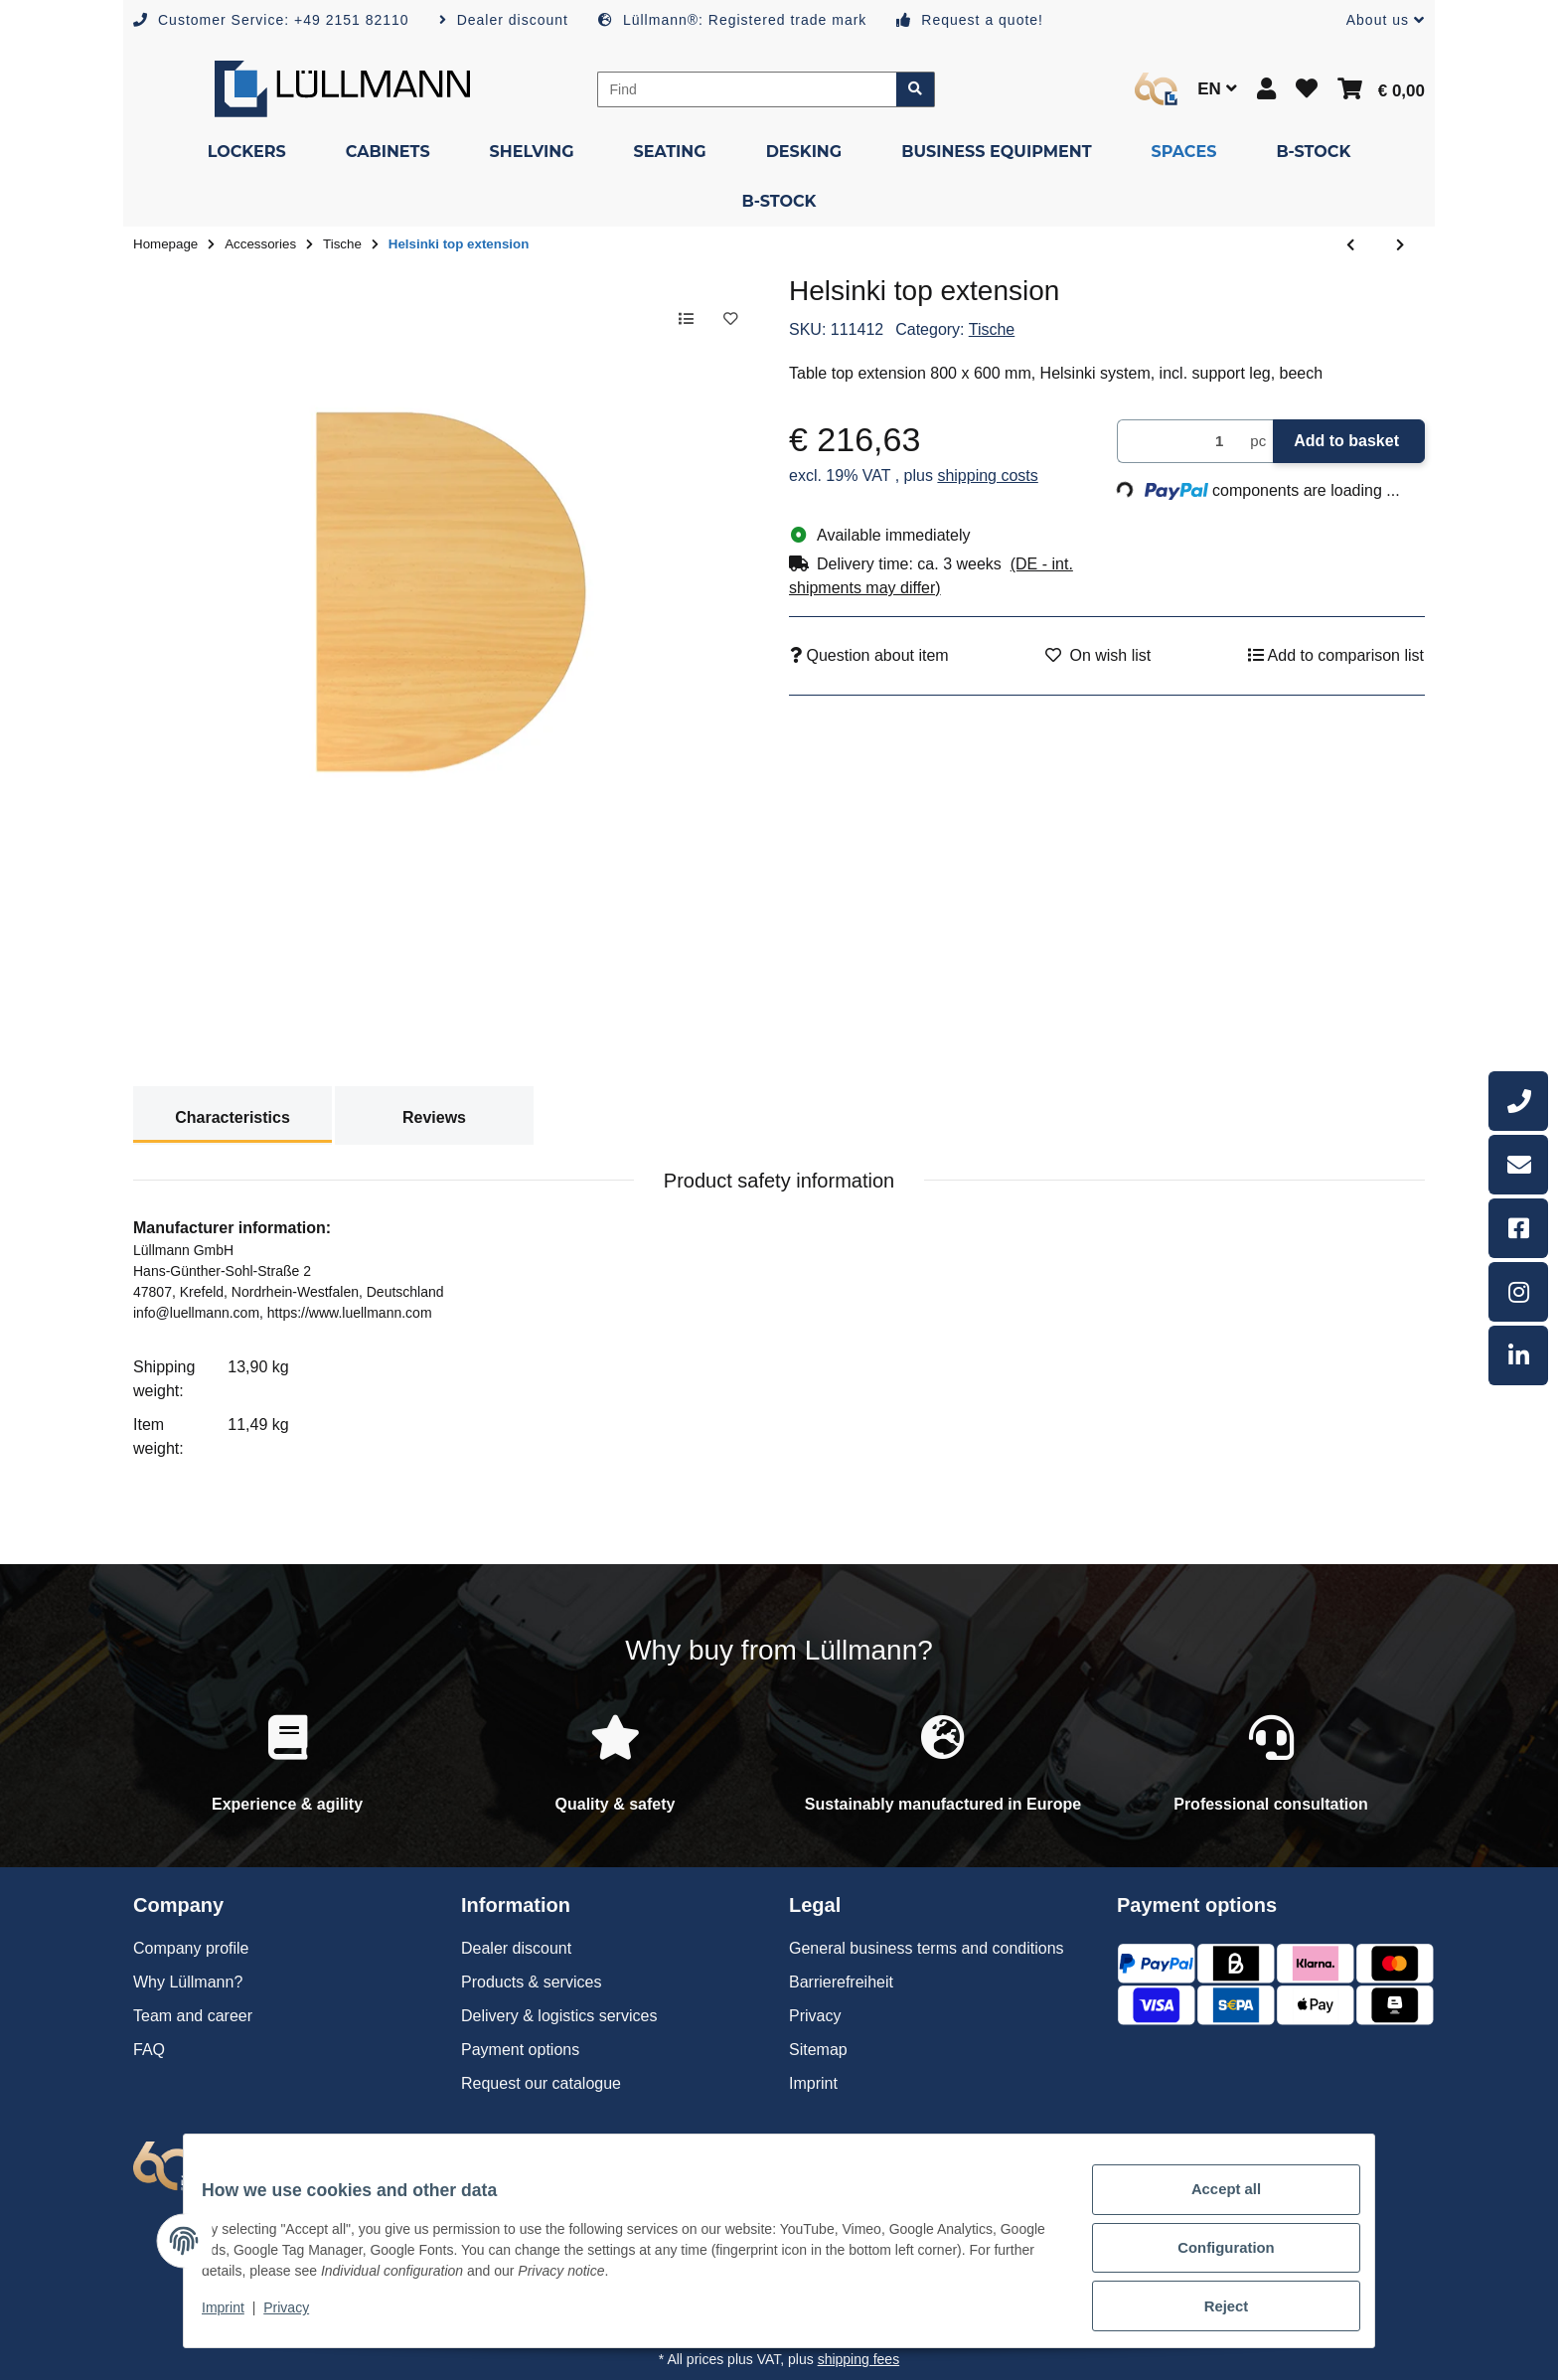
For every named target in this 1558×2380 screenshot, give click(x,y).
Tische (992, 329)
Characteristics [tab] (232, 1117)
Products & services (531, 1982)
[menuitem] (247, 152)
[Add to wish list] (727, 320)
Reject (1212, 2309)
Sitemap (818, 2049)
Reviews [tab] (434, 1117)
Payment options (520, 2049)
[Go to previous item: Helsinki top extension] (1350, 245)
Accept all (1212, 2206)
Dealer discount (516, 1948)
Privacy (300, 2318)
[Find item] (915, 89)
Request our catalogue (541, 2083)
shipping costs (987, 475)
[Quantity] (1180, 441)
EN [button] (1216, 88)
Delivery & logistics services (559, 2015)
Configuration (1211, 2258)
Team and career (192, 2015)
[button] (1377, 20)
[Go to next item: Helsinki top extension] (1400, 245)
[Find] (747, 89)
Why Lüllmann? (187, 1982)
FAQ (149, 2049)
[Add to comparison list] (676, 320)
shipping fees (859, 2359)
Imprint (237, 2318)
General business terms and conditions (926, 1948)
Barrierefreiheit (841, 1982)
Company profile (191, 1948)
